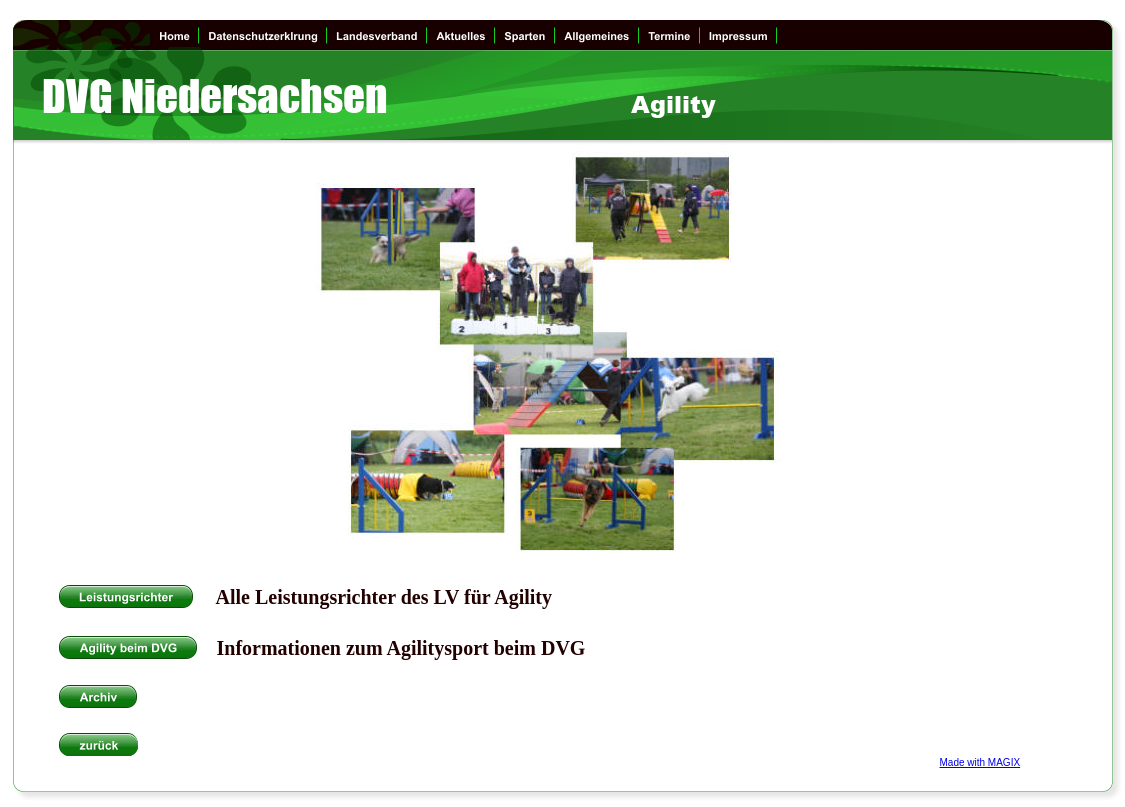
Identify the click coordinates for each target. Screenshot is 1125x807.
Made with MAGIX (980, 762)
